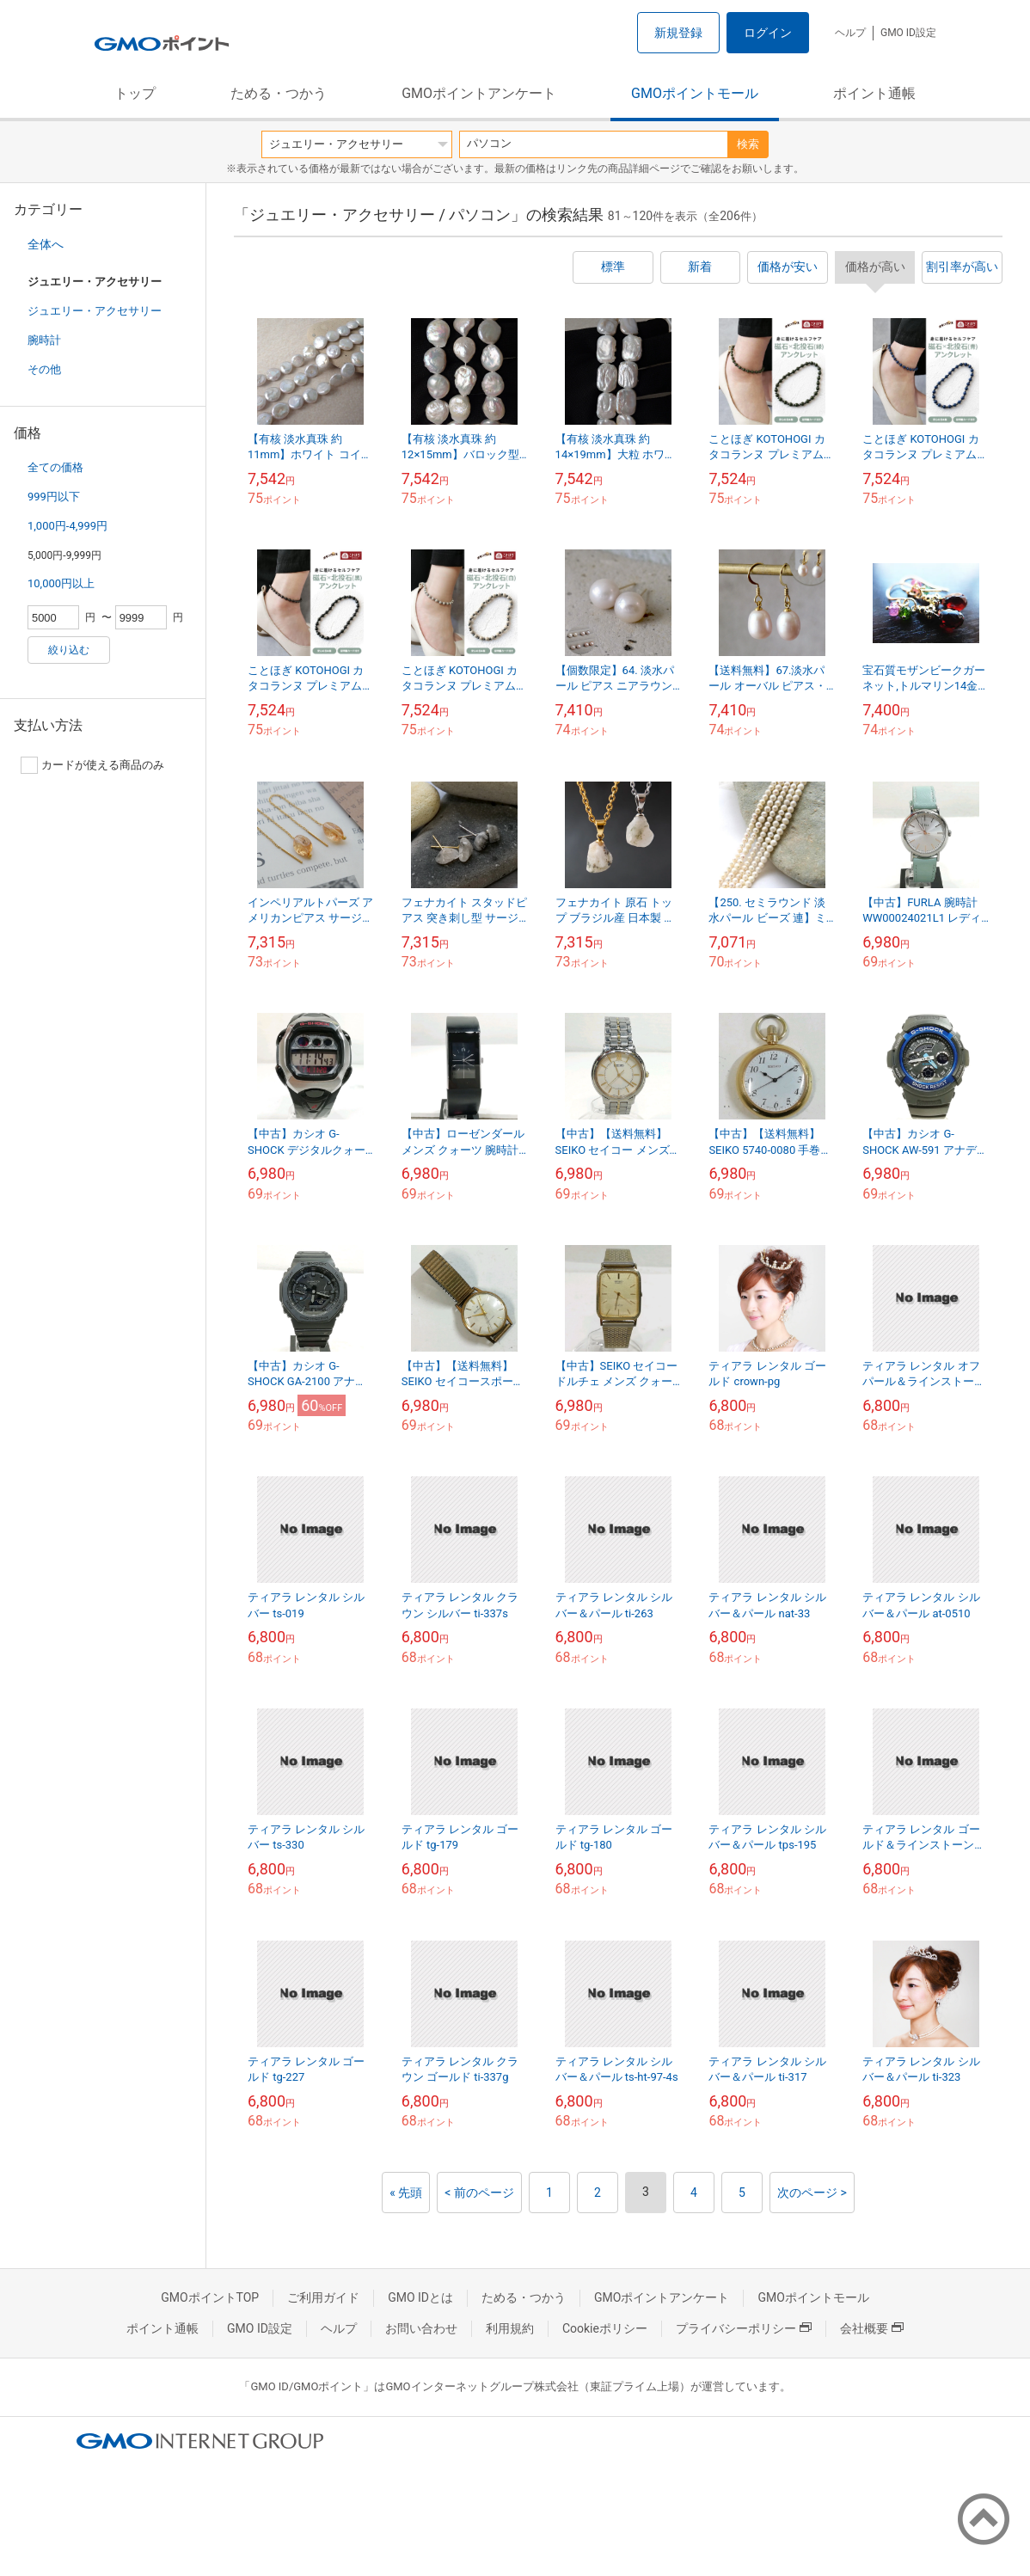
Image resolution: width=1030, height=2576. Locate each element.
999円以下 (54, 496)
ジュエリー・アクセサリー (95, 310)
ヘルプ (850, 33)
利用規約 (510, 2328)
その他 (44, 369)
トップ (135, 93)
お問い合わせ (421, 2328)
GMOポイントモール (694, 93)
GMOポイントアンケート (479, 93)
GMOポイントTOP (210, 2297)
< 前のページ (479, 2192)
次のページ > (812, 2192)
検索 (748, 144)
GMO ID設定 (908, 33)
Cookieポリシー (604, 2328)
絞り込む (68, 650)
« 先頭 (405, 2192)
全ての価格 (55, 467)
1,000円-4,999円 (67, 525)
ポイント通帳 (874, 93)
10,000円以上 (61, 583)
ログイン (768, 33)
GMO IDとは (420, 2297)
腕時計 (44, 340)
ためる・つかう (278, 93)
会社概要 (872, 2328)
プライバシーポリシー (744, 2328)
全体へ (46, 244)
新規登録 (678, 33)
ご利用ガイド (323, 2297)
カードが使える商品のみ (92, 765)
